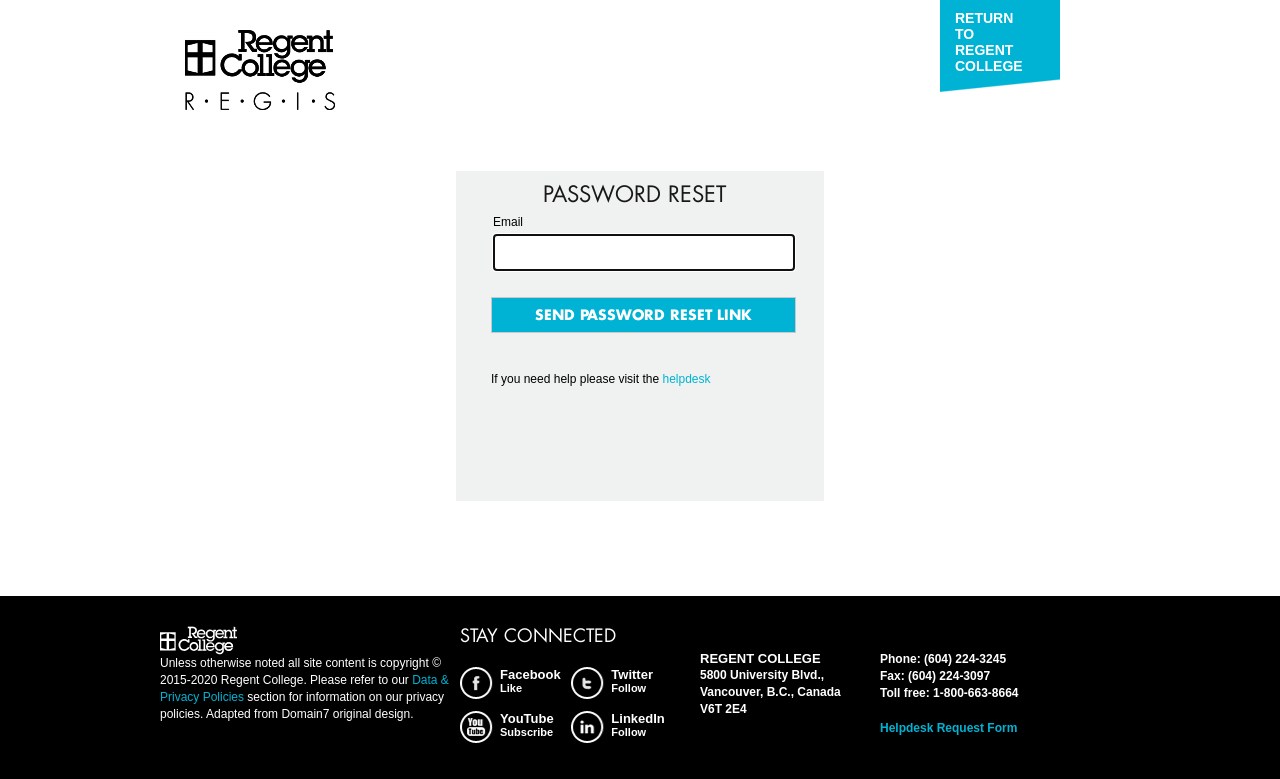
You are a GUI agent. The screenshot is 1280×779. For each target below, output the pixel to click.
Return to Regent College (989, 42)
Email (508, 222)
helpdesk (686, 379)
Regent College (260, 70)
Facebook (530, 680)
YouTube (527, 724)
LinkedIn (637, 724)
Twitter (632, 680)
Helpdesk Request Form (948, 728)
